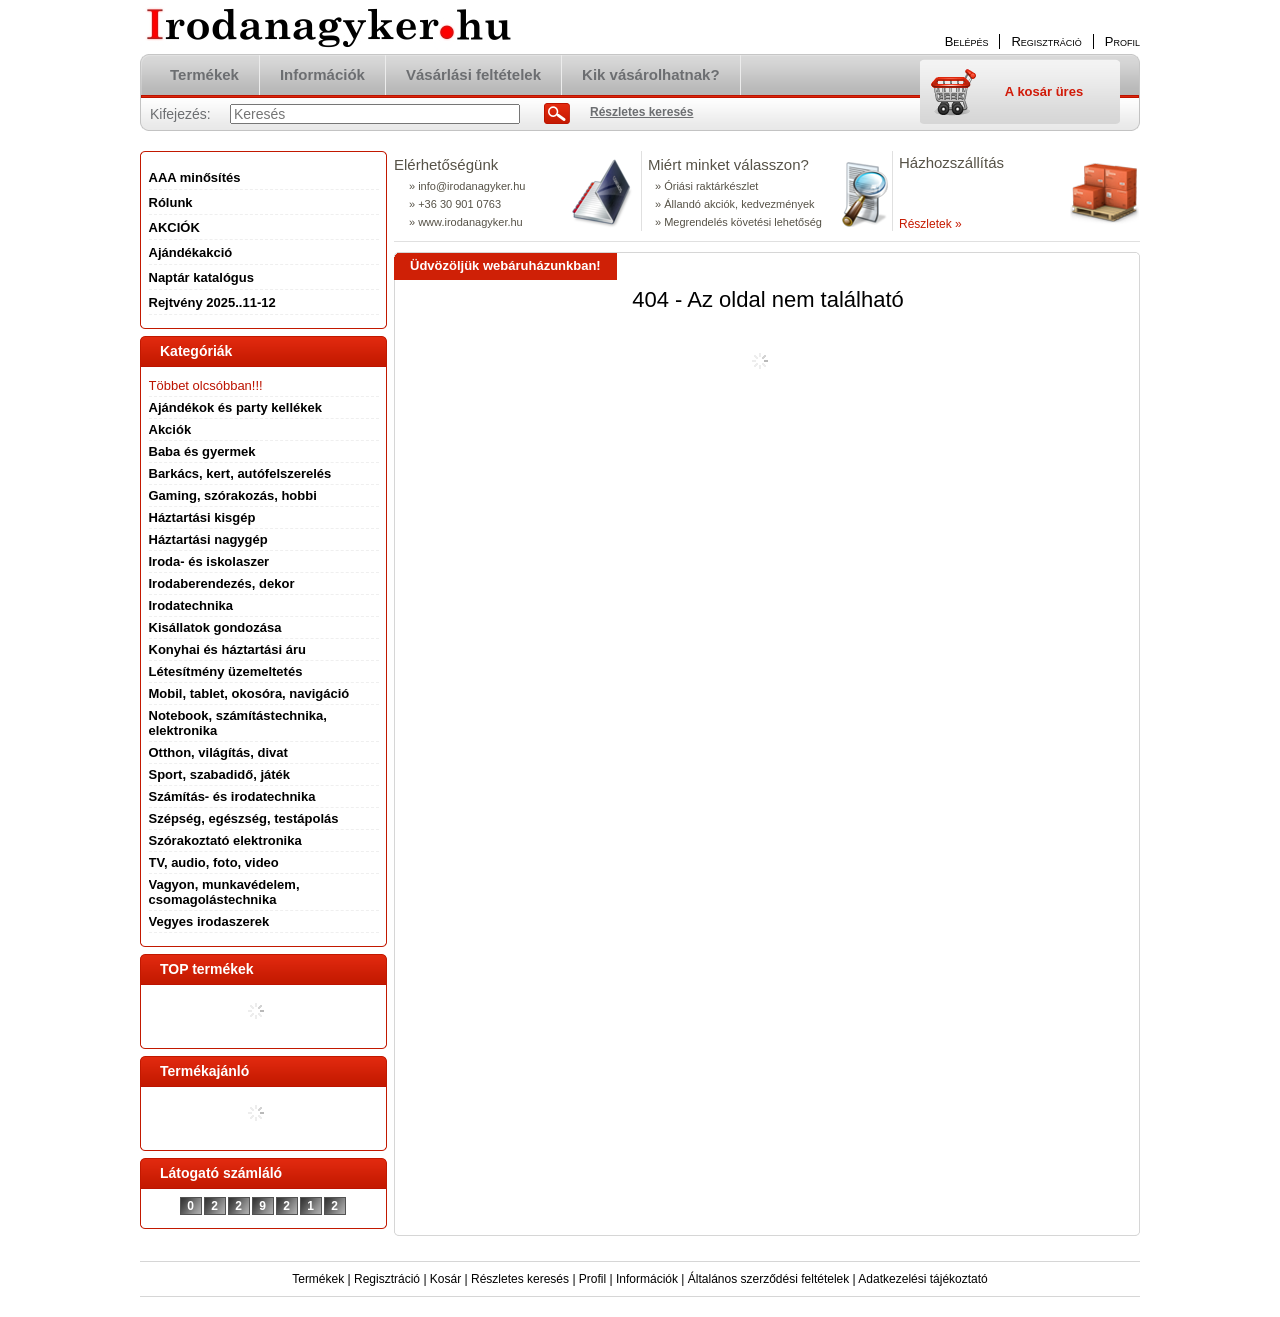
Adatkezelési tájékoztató (922, 1279)
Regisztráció (387, 1279)
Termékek (318, 1279)
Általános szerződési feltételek (768, 1279)
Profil (592, 1279)
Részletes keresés (520, 1279)
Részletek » (930, 224)
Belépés (967, 41)
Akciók (170, 429)
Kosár (445, 1279)
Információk (647, 1279)
